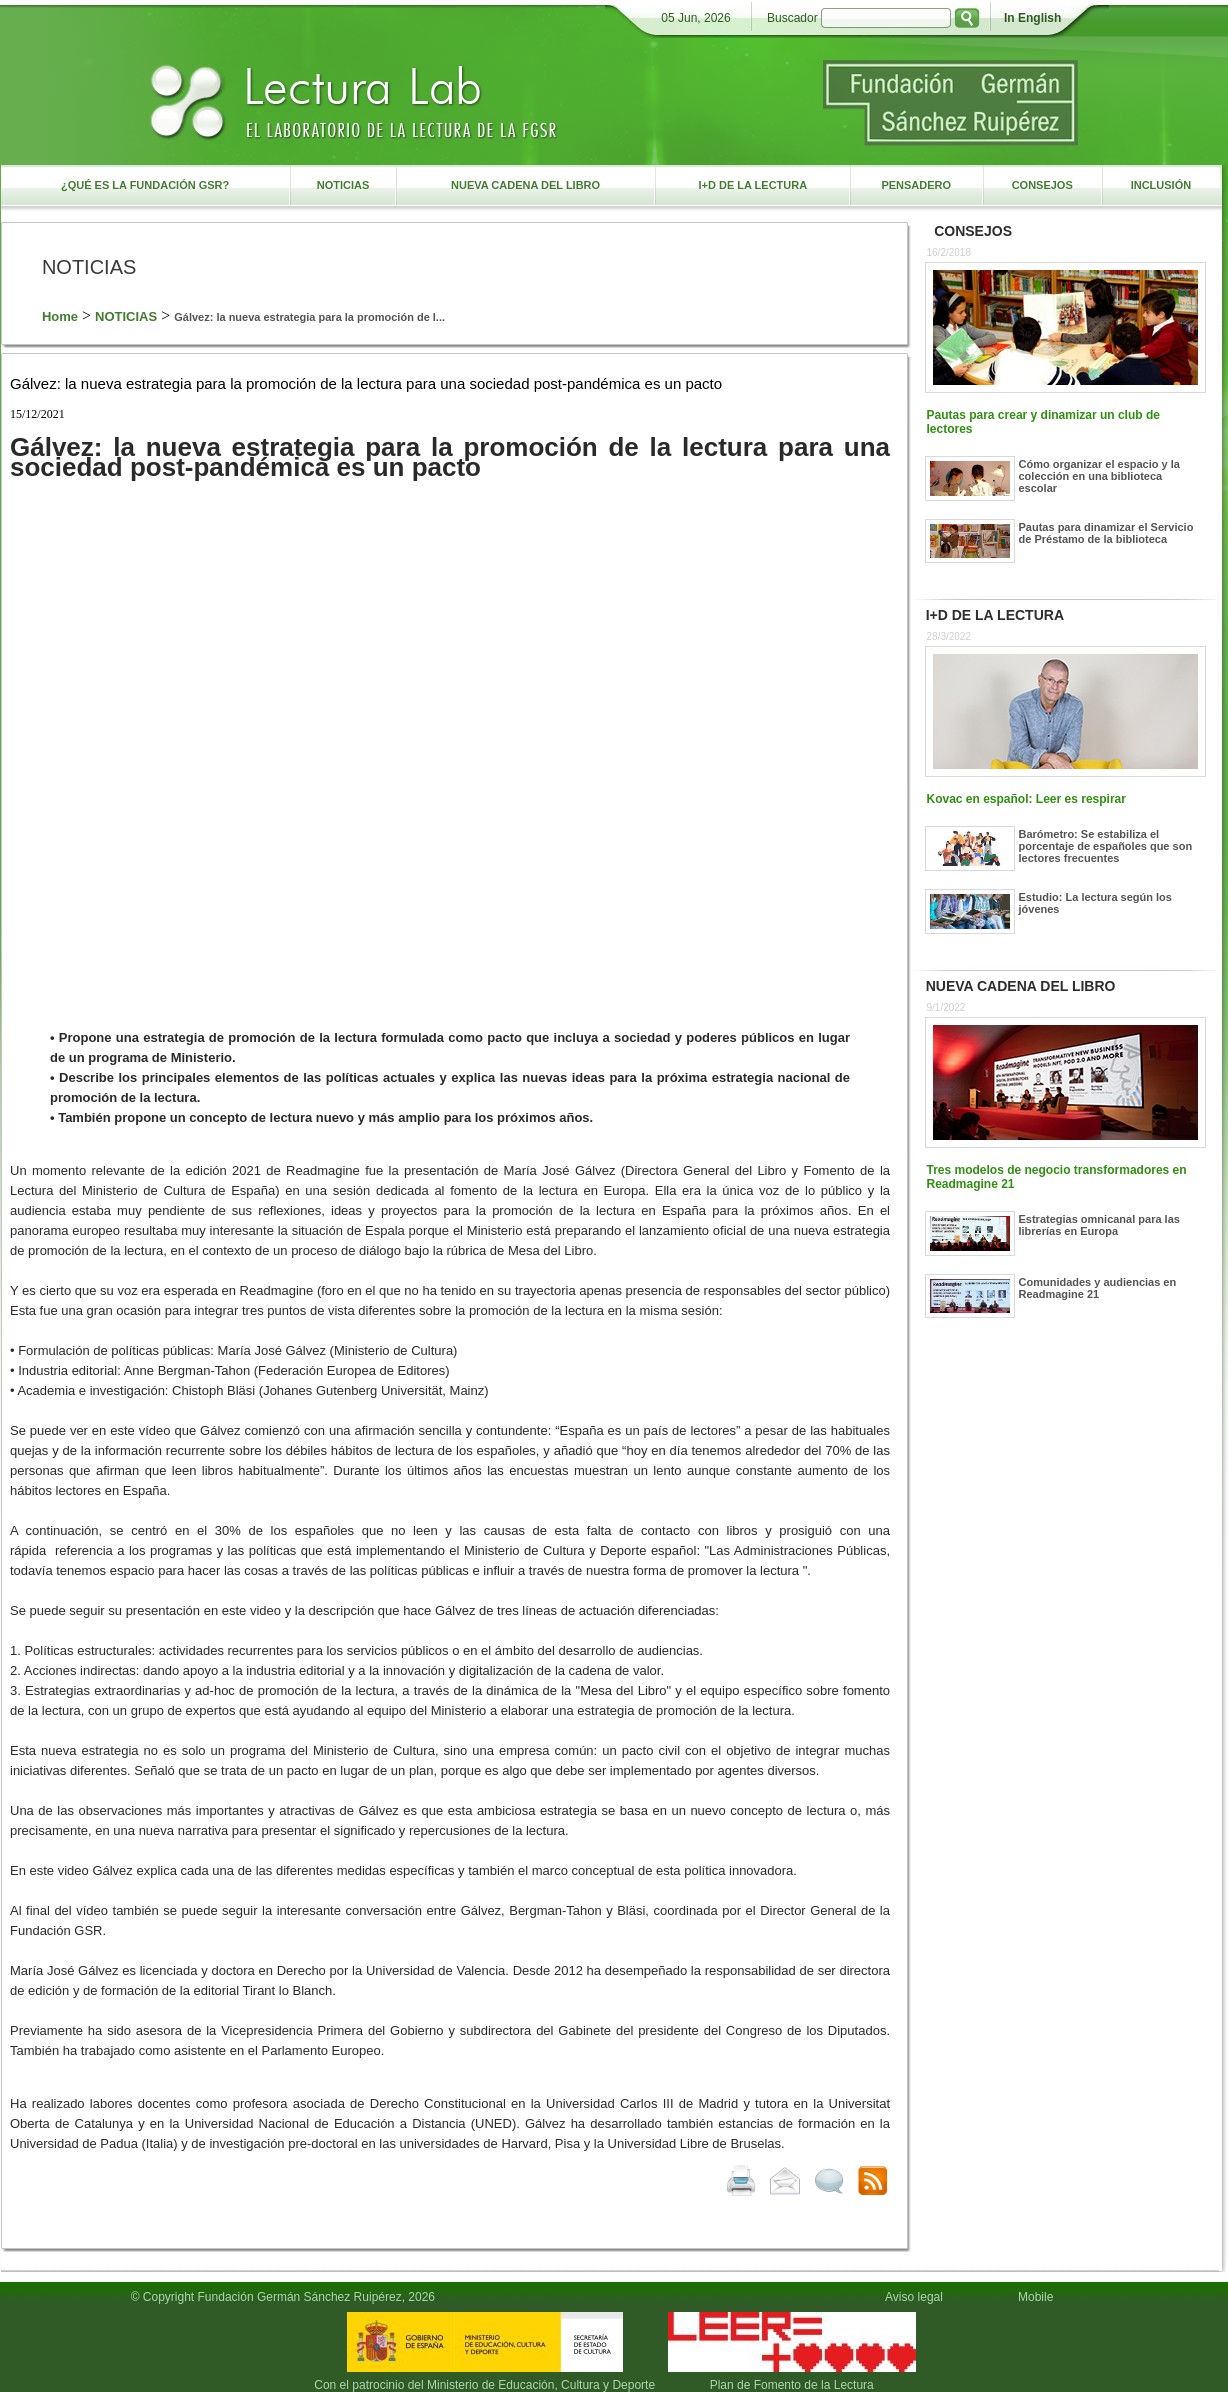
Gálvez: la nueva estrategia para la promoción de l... (309, 317)
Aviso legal (914, 2297)
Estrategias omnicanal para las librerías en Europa (1099, 1225)
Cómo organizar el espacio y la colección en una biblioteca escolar (1099, 476)
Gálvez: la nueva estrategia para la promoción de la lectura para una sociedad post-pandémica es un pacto (366, 383)
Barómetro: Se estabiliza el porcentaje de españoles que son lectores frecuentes (1106, 846)
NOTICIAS (126, 316)
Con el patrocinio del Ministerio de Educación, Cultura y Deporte (484, 2385)
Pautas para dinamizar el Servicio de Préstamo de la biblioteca (1106, 533)
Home (60, 316)
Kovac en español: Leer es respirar (1026, 799)
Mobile (1039, 2297)
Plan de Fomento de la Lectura (792, 2385)
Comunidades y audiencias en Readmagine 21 (1098, 1288)
